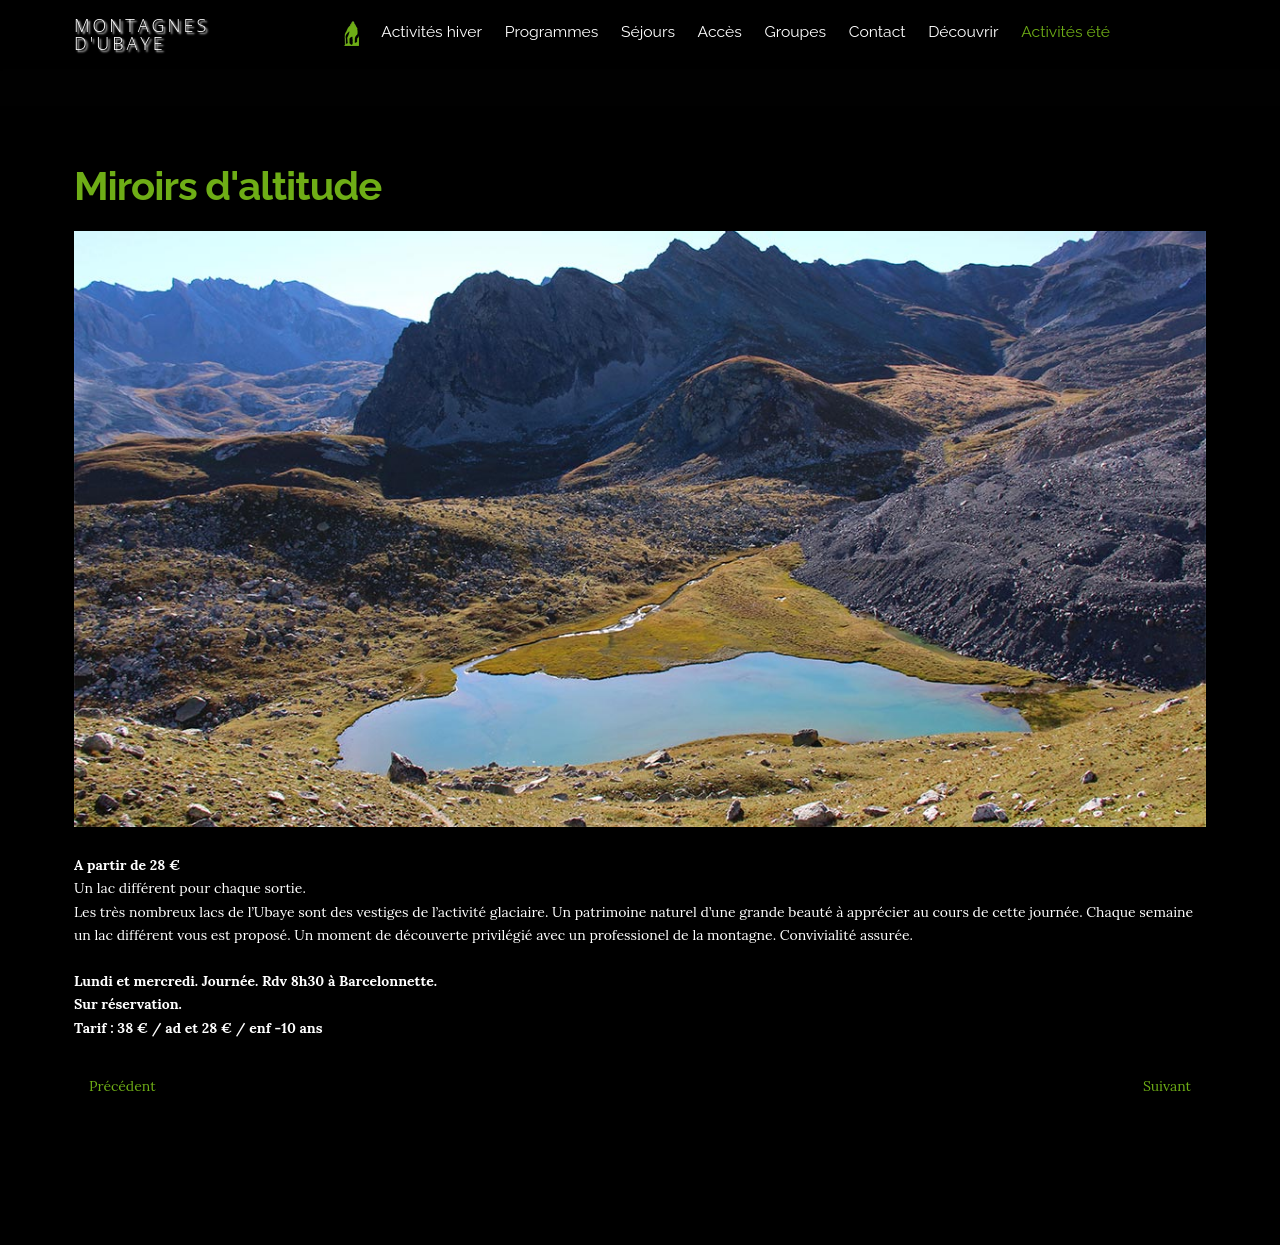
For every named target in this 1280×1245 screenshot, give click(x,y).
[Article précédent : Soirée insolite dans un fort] (122, 1086)
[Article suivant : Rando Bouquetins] (1167, 1086)
